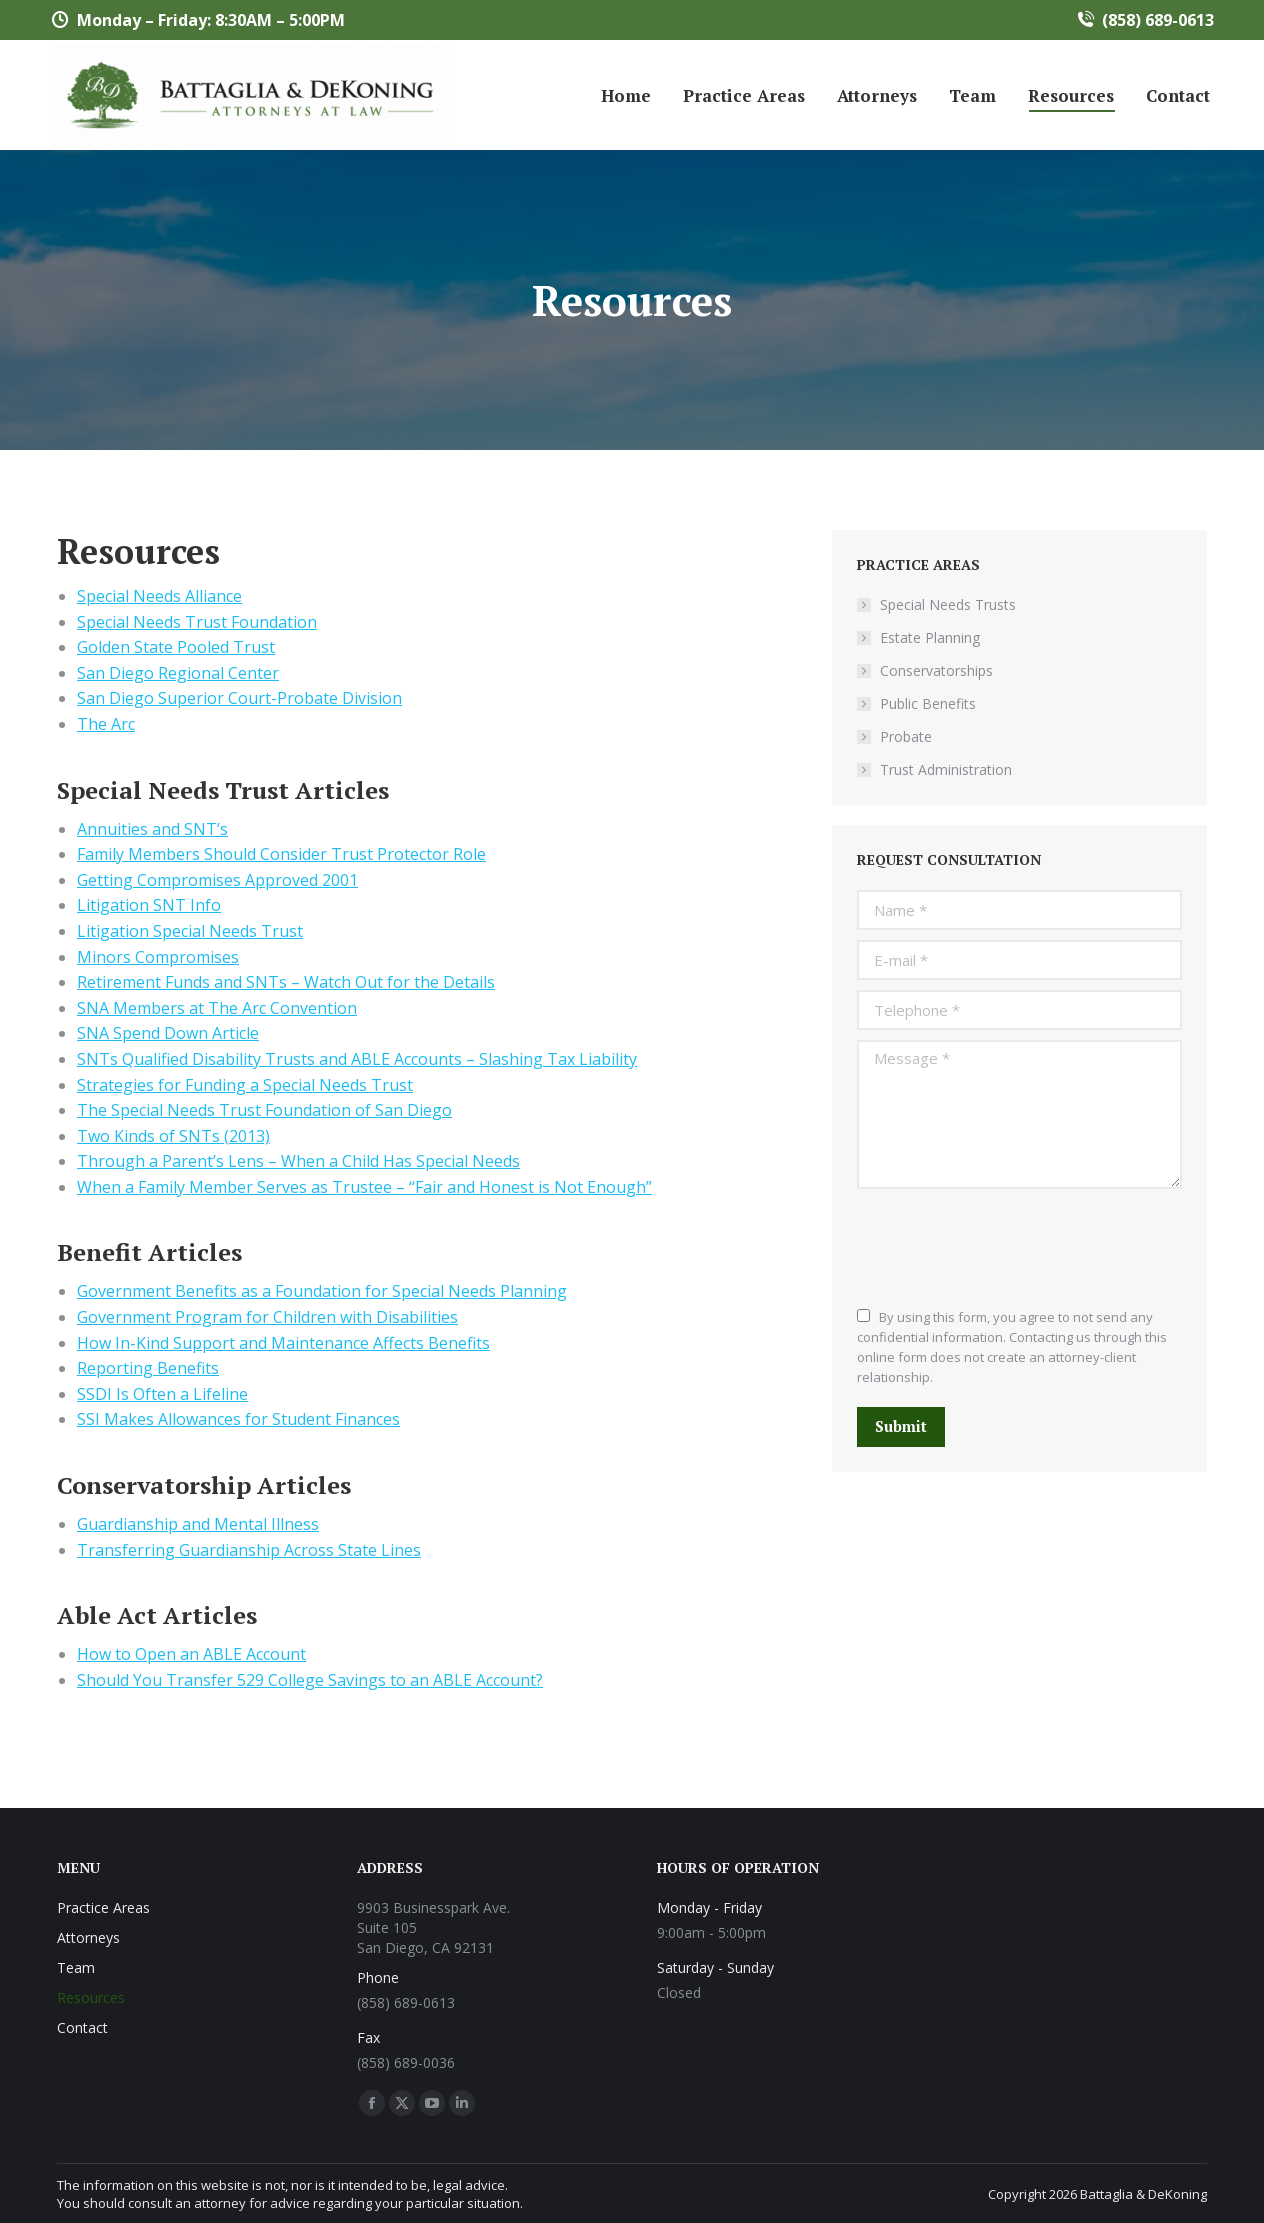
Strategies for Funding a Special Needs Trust (245, 1085)
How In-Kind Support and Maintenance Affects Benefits (283, 1343)
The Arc (106, 724)
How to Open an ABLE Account (191, 1654)
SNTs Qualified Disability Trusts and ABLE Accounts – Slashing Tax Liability (357, 1059)
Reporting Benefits (148, 1368)
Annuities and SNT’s (152, 829)
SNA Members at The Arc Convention (217, 1008)
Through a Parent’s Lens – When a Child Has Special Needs (298, 1161)
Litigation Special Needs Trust (190, 931)
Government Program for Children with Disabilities (267, 1317)
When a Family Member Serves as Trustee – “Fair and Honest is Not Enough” (364, 1187)
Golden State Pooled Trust (176, 647)
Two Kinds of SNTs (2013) (173, 1136)
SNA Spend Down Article (168, 1033)
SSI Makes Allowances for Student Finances (238, 1419)
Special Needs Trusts (948, 604)
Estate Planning (930, 637)
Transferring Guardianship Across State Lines (249, 1550)
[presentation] (1009, 1248)
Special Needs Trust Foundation (197, 622)
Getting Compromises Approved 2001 (217, 880)
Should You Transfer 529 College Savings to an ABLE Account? (310, 1680)
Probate (906, 736)
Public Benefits (928, 703)
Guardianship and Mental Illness (198, 1524)
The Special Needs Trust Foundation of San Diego (264, 1110)
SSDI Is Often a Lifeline (162, 1394)
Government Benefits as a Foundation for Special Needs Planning (322, 1291)
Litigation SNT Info (149, 905)
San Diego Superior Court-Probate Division (239, 698)
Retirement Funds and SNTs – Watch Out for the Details (286, 982)
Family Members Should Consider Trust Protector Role (281, 854)
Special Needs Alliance (159, 596)
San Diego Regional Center (178, 673)
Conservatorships (936, 670)
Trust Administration (946, 769)
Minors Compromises (158, 957)
